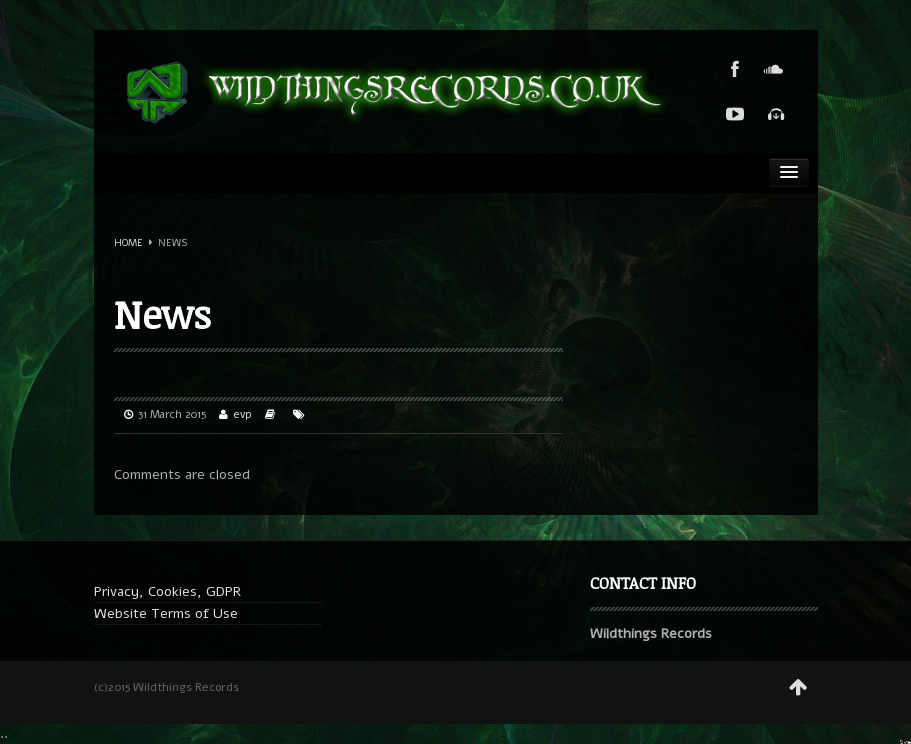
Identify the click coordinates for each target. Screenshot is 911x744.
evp (243, 414)
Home (128, 243)
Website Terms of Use (166, 613)
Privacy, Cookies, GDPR (167, 591)
